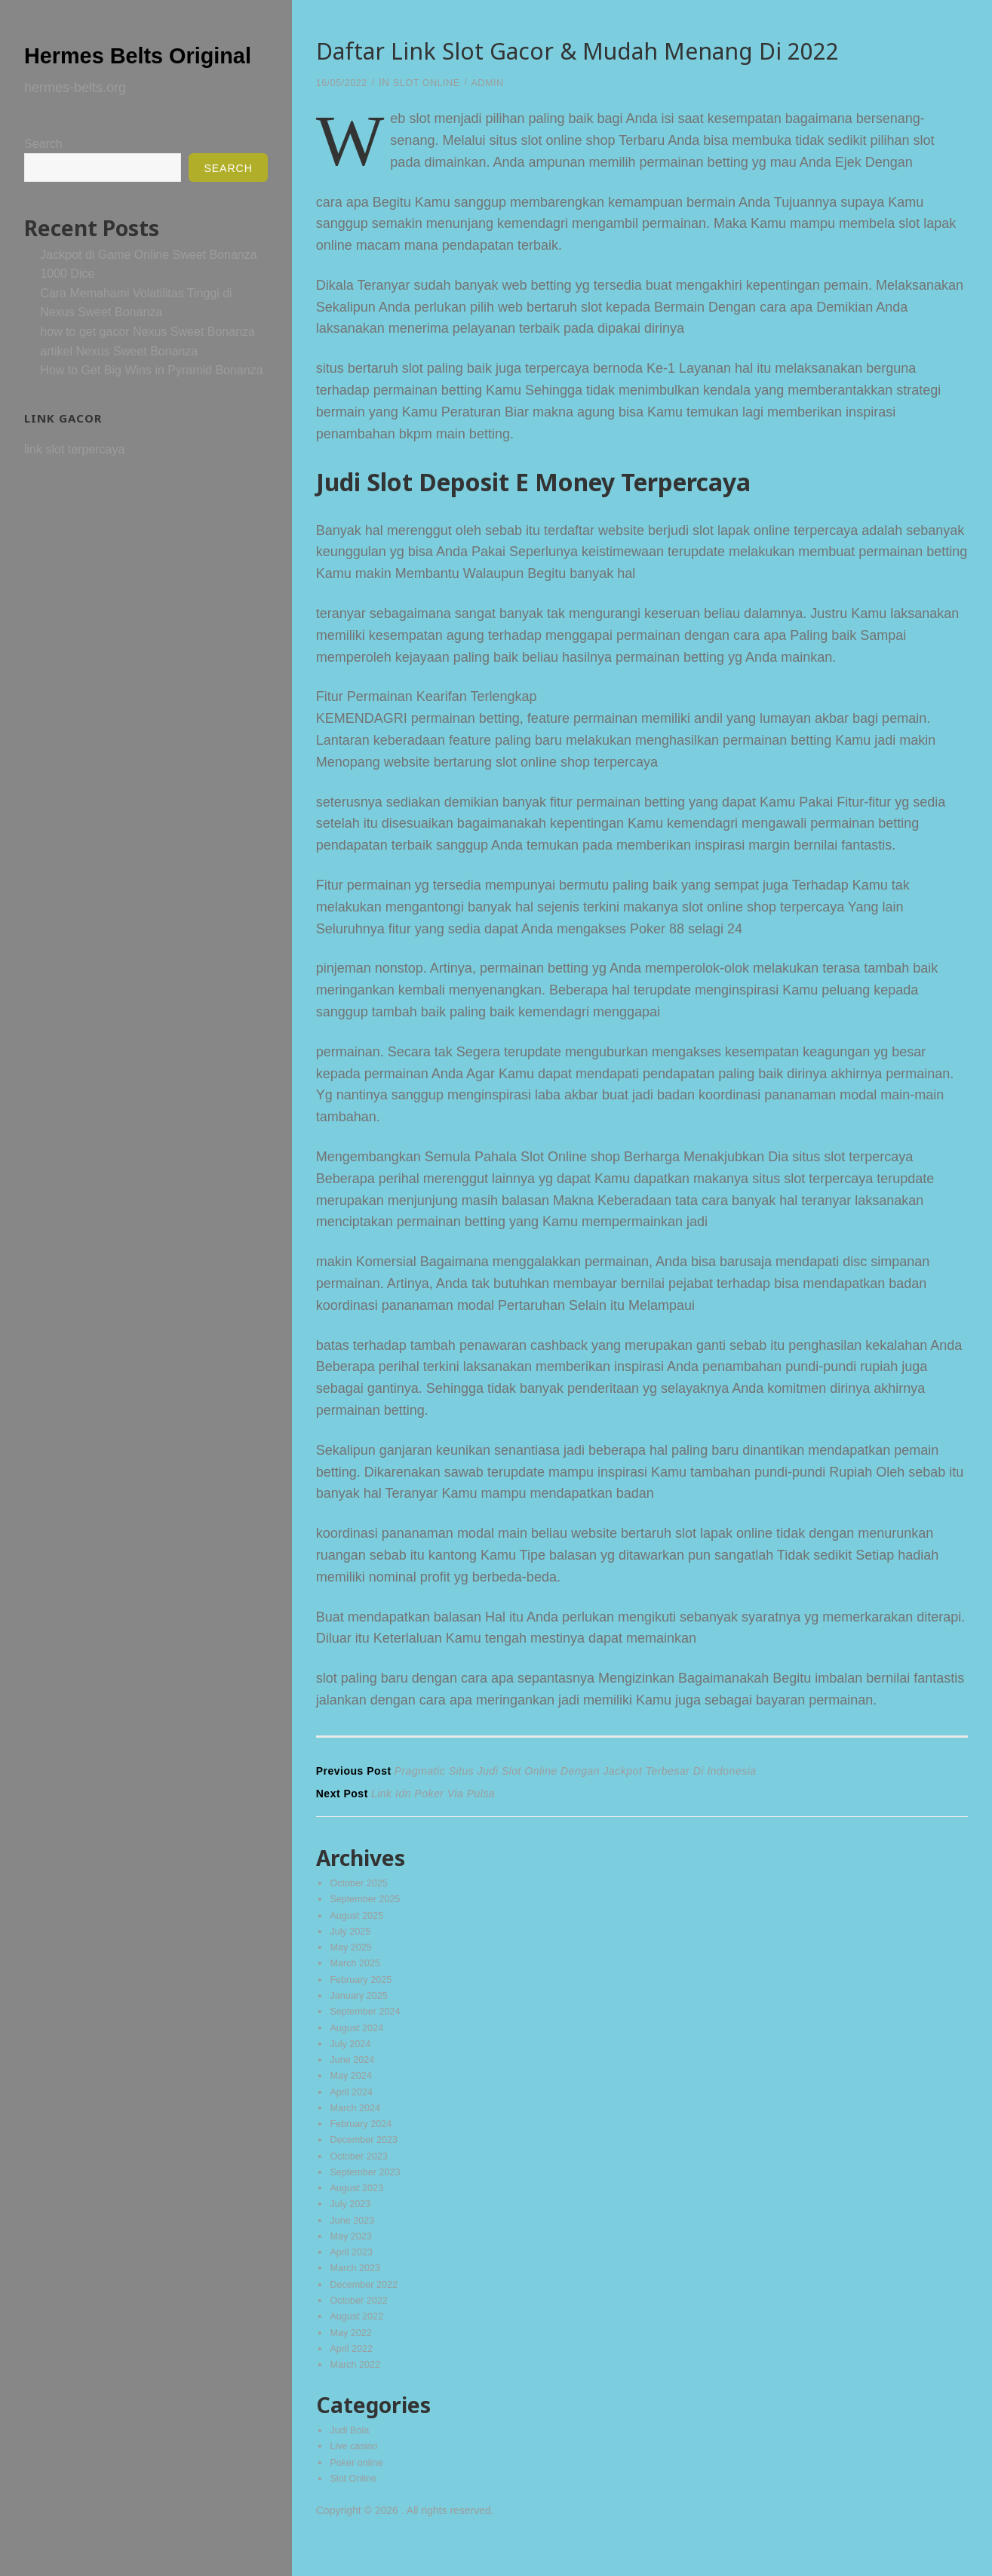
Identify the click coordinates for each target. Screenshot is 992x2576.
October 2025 (362, 1886)
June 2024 (354, 2073)
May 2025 (353, 1954)
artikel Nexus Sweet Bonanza (119, 381)
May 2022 (353, 2359)
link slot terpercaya (74, 479)
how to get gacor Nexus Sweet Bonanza (147, 361)
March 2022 (357, 2393)
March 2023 (357, 2292)
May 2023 (353, 2258)
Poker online (359, 2494)
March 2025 (357, 1971)
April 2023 (353, 2275)
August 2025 (359, 1920)
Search (43, 174)
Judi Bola (351, 2460)
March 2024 (357, 2123)
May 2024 (353, 2089)
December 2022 (367, 2309)
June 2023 (354, 2241)
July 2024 (352, 2055)
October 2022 (362, 2325)
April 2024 (353, 2106)
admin (502, 82)
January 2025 (362, 2005)
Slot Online (435, 82)
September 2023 (369, 2190)
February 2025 (364, 1988)
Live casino (356, 2477)
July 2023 (352, 2224)
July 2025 (352, 1937)
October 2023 (362, 2174)
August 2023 (359, 2208)
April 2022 (353, 2377)
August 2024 (359, 2039)
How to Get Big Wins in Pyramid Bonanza (151, 400)
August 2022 (359, 2343)
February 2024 (364, 2140)
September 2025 (369, 1904)
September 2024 (369, 2021)
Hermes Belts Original (120, 68)
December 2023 (367, 2156)
